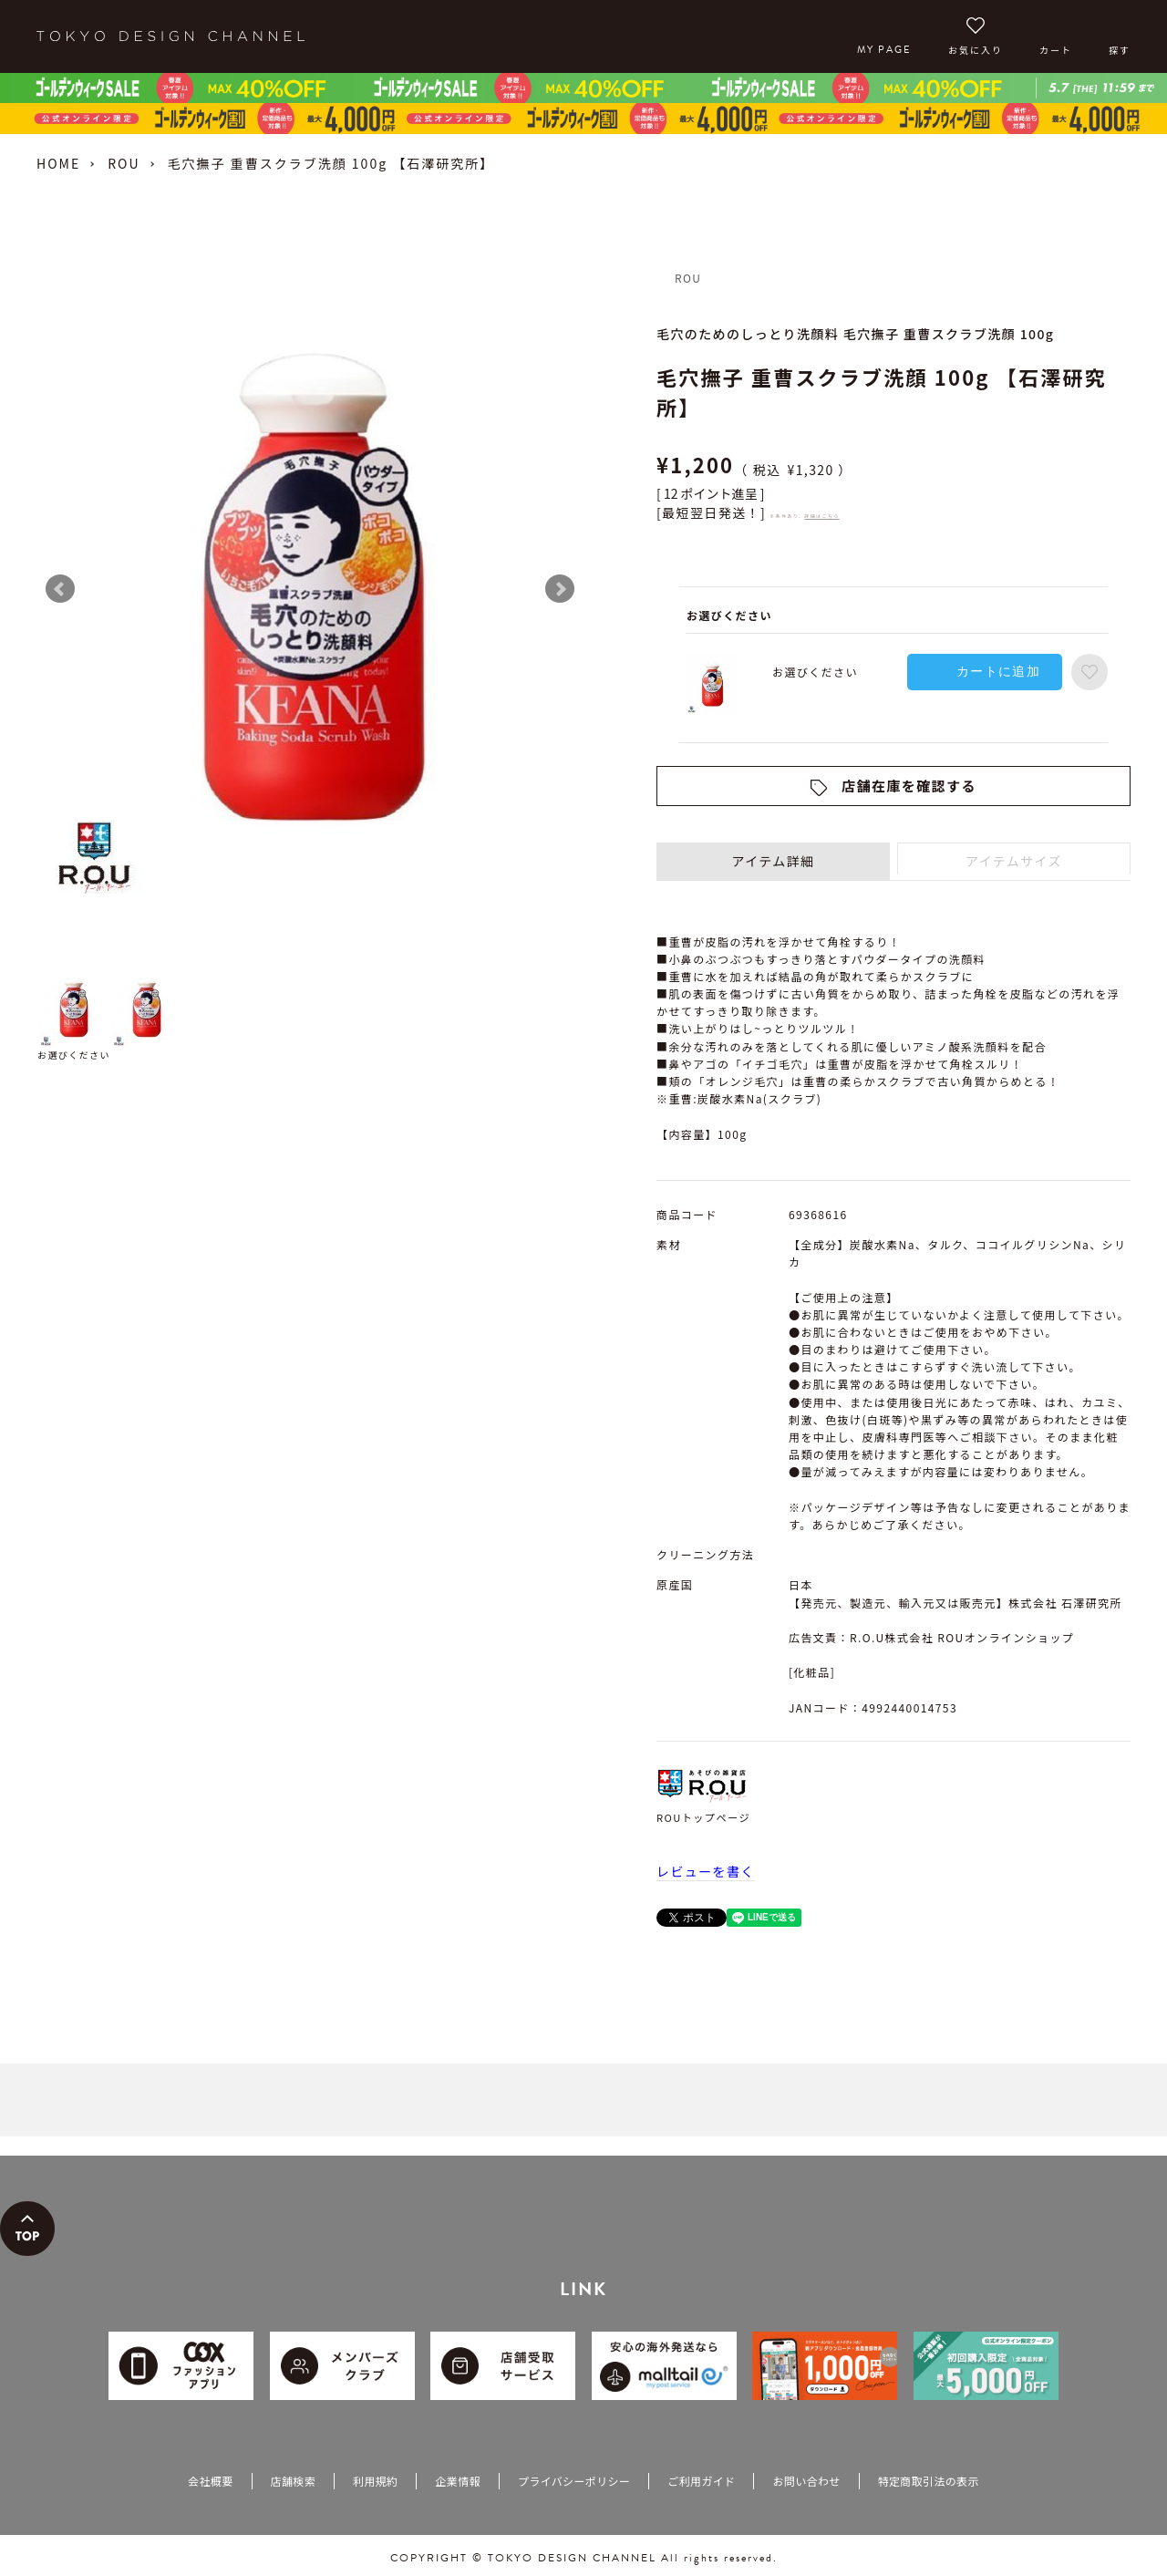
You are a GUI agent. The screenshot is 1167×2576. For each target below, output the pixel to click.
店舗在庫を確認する (909, 785)
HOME (58, 163)
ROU (123, 163)
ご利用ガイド (701, 2480)
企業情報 (457, 2480)
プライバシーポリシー (574, 2480)
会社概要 (210, 2480)
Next (559, 589)
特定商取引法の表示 (928, 2480)
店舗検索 (293, 2480)
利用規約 (375, 2480)
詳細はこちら (821, 515)
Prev (60, 589)
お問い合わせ (806, 2480)
